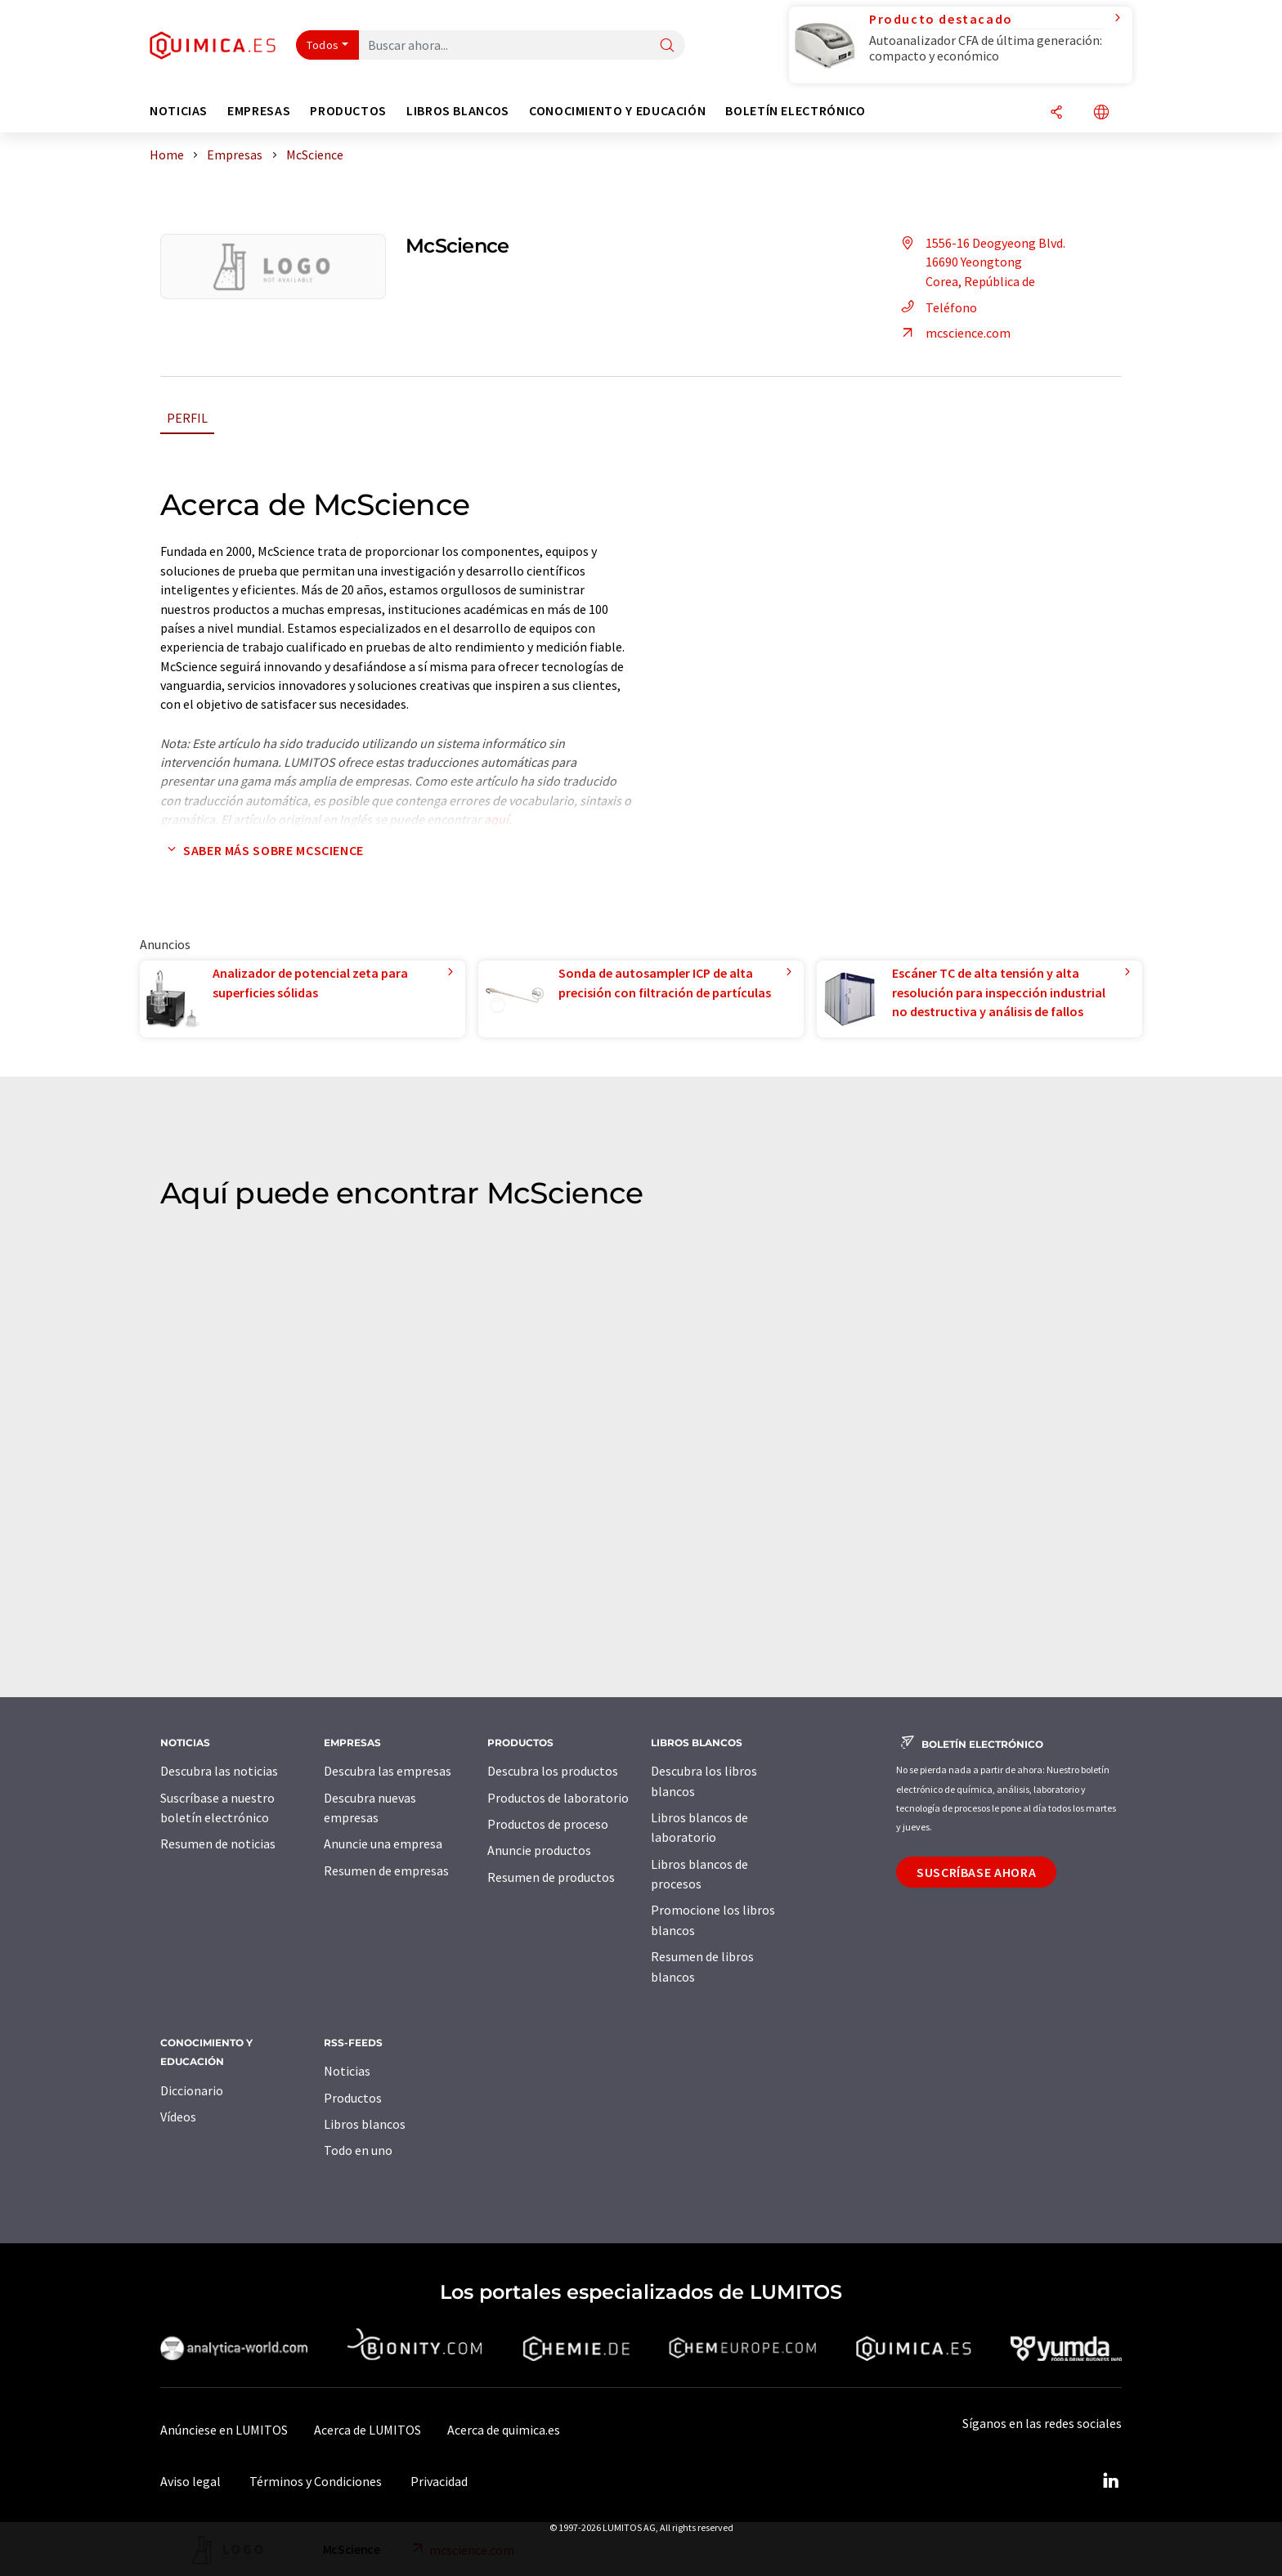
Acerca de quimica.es (503, 2429)
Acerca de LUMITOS (367, 2429)
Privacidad (439, 2481)
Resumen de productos (551, 1877)
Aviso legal (190, 2481)
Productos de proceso (547, 1824)
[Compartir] (1056, 113)
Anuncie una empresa (383, 1843)
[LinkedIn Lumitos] (1110, 2481)
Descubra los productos (552, 1771)
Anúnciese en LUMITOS (224, 2429)
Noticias (347, 2071)
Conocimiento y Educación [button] (617, 111)
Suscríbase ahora (976, 1872)
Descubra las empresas (387, 1771)
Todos (323, 45)
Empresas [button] (258, 111)
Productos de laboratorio (558, 1798)
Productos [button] (348, 111)
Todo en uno (358, 2150)
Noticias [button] (179, 111)
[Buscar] (667, 46)
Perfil (187, 418)
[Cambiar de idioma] (1101, 113)
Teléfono (936, 307)
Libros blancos (365, 2124)
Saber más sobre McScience (262, 850)
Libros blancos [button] (457, 111)
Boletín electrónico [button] (795, 111)
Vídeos (178, 2116)
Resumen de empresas (386, 1870)
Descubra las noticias (219, 1771)
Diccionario (191, 2090)
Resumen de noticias (218, 1843)
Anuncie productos (539, 1850)
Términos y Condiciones (315, 2481)
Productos (353, 2098)
